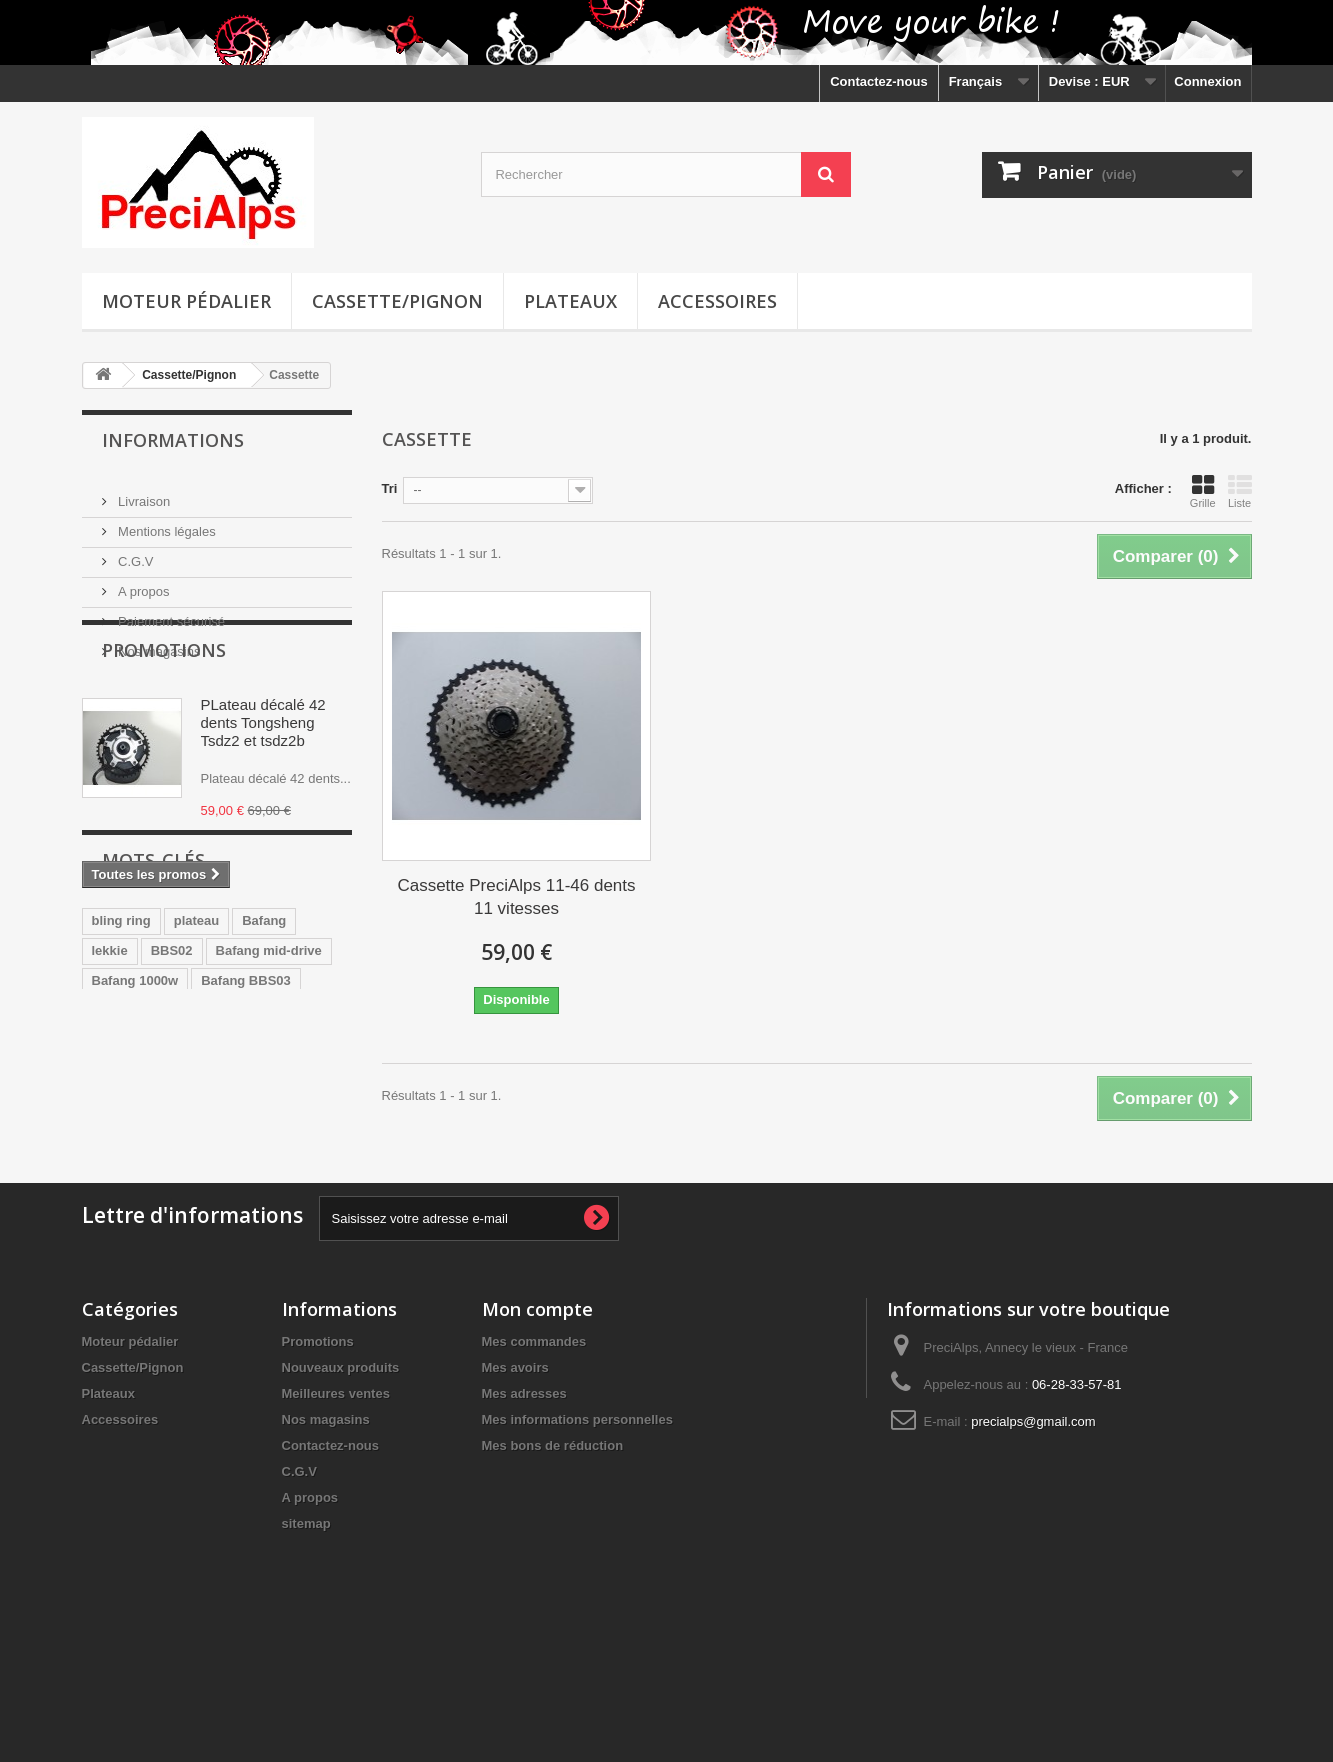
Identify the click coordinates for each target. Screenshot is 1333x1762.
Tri (390, 488)
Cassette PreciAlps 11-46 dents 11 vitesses (516, 897)
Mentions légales (165, 523)
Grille (1203, 491)
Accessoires (717, 301)
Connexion (1207, 81)
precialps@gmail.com (1033, 1533)
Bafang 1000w (135, 1137)
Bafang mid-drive (269, 1107)
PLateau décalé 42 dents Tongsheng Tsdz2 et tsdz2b (263, 791)
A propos (142, 583)
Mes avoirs (515, 1479)
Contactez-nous (879, 81)
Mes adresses (524, 1505)
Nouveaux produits (341, 1479)
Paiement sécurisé (170, 613)
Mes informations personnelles (577, 1531)
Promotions (164, 719)
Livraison (143, 493)
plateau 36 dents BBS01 (165, 1197)
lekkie (110, 1107)
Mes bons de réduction (553, 1557)
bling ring (121, 1077)
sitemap (306, 1635)
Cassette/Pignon (397, 301)
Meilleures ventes (336, 1505)
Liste (1240, 491)
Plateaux (570, 301)
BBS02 (172, 1107)
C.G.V (134, 553)
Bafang (264, 1077)
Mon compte (537, 1421)
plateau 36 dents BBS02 (165, 1167)
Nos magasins (158, 643)
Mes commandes (534, 1453)
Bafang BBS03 (246, 1137)
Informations (173, 440)
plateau (197, 1077)
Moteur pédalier (186, 301)
